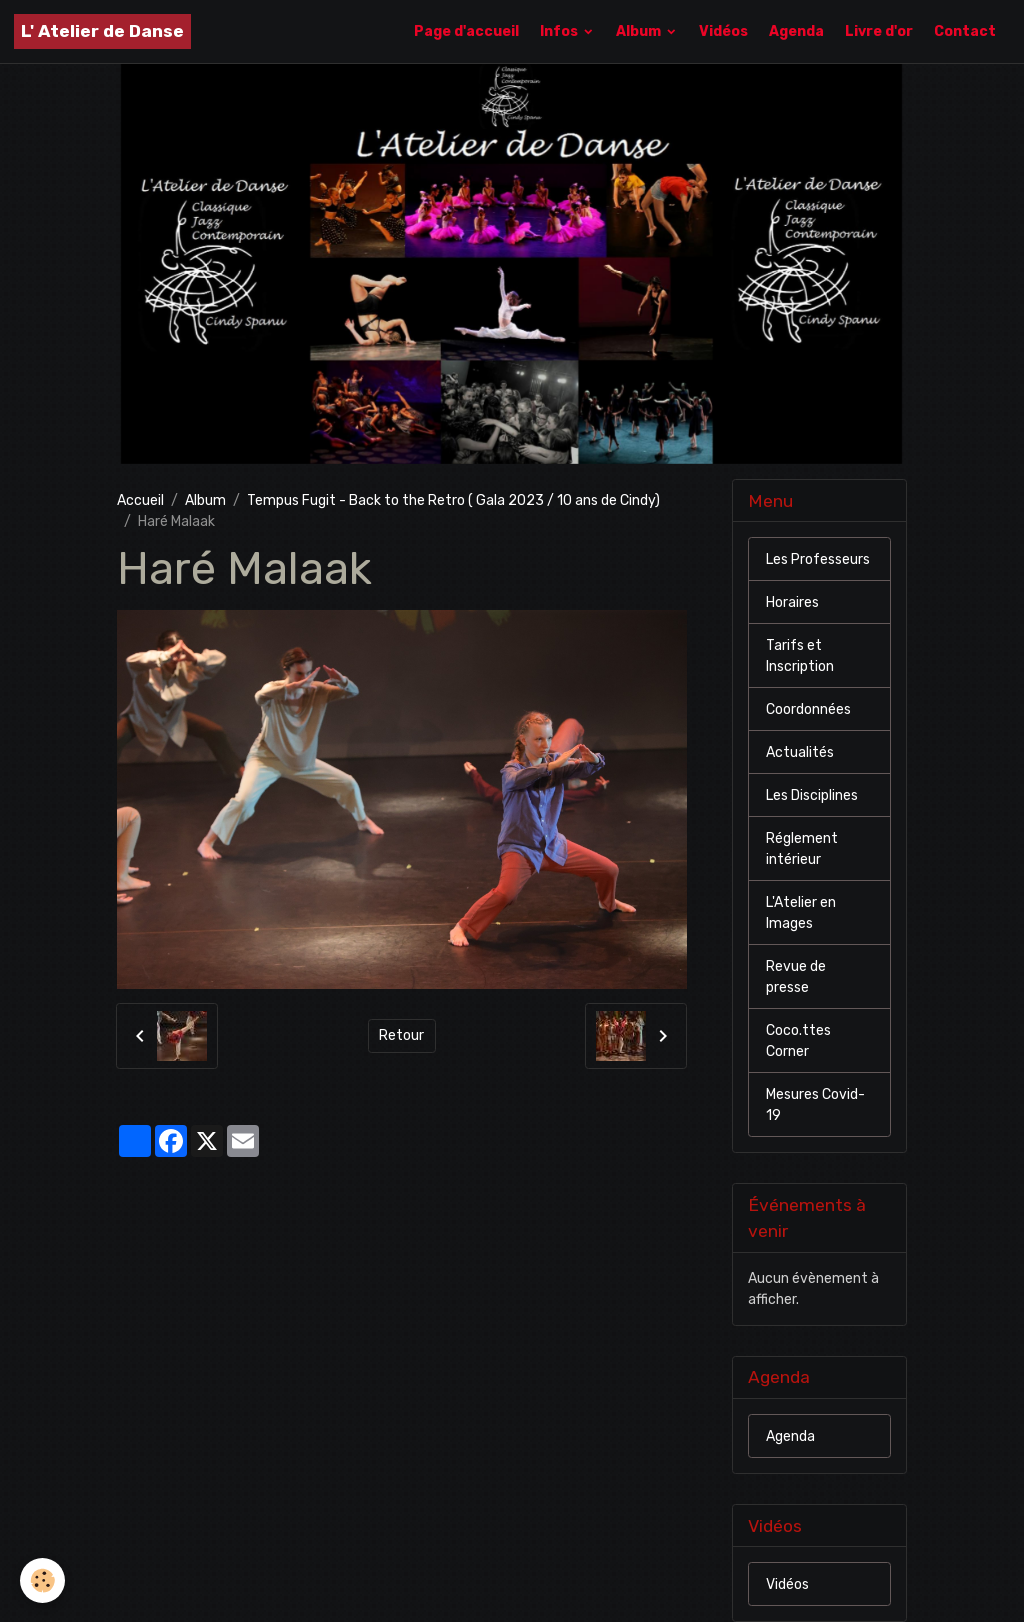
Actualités (800, 752)
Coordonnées (808, 709)
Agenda (796, 31)
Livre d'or (879, 31)
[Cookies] (42, 1580)
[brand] (102, 31)
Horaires (792, 602)
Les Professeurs (818, 559)
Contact (965, 31)
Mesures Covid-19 (815, 1105)
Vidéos (723, 31)
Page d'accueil (466, 31)
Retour (401, 1035)
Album (640, 31)
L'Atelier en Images (801, 913)
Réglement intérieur (802, 849)
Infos (560, 31)
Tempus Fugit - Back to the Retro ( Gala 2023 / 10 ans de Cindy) (453, 500)
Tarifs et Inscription (800, 656)
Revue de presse (796, 977)
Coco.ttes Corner (798, 1041)
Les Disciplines (812, 795)
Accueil (140, 500)
